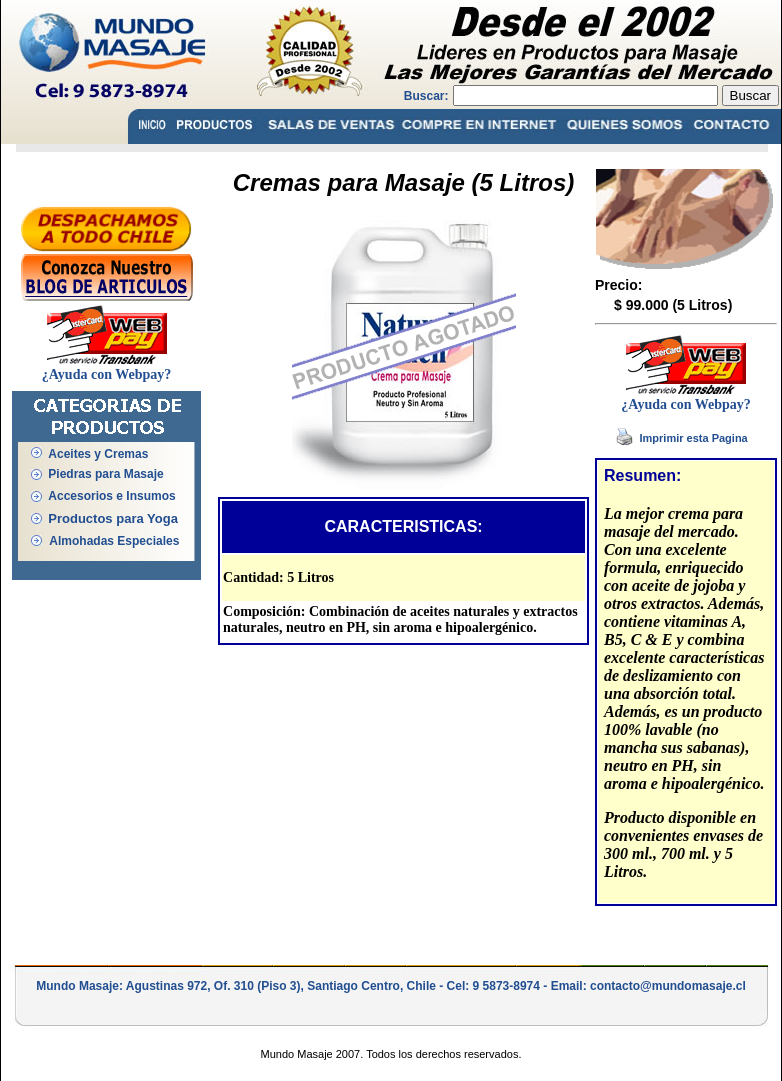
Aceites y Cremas (98, 454)
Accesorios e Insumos (111, 496)
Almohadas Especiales (114, 541)
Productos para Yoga (113, 518)
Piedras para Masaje (105, 474)
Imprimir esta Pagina (694, 438)
